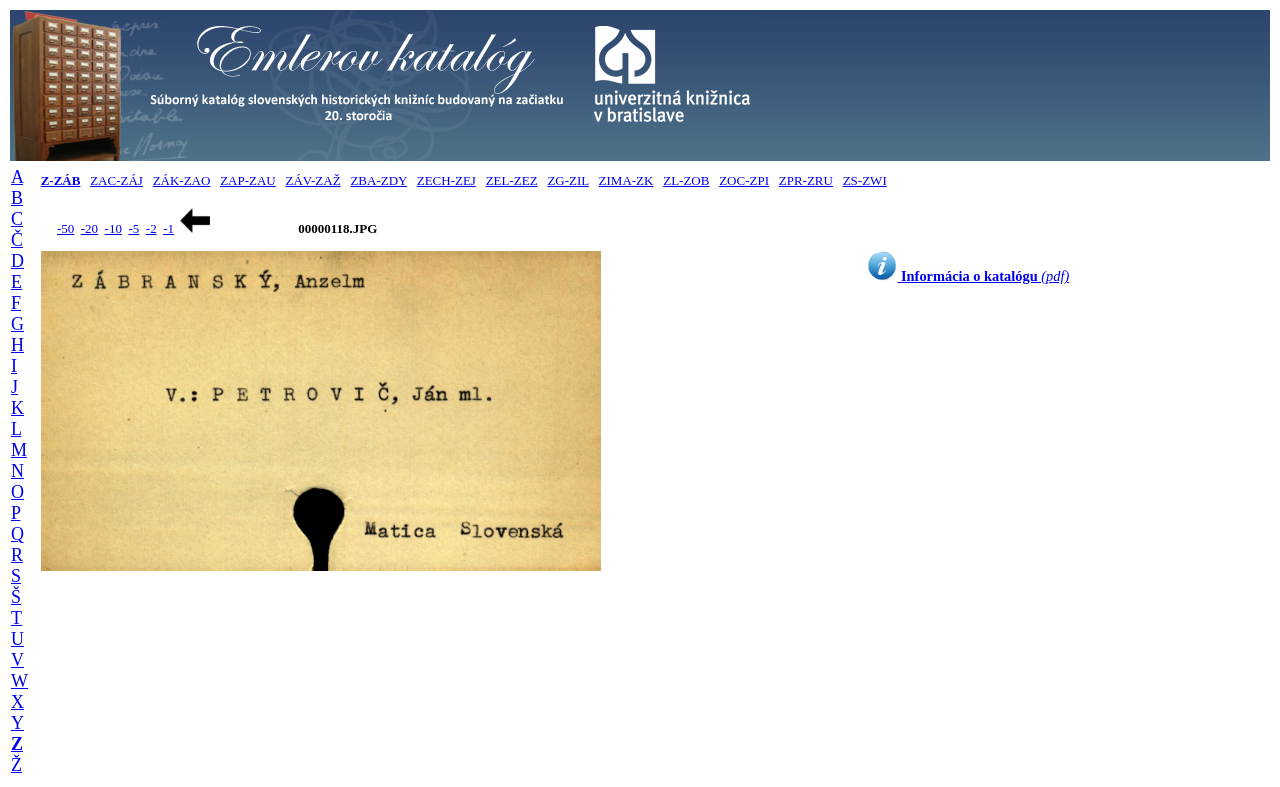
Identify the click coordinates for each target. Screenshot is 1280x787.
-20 (89, 228)
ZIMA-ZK (626, 180)
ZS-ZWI (865, 180)
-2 (151, 228)
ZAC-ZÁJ (116, 180)
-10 (113, 228)
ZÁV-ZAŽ (313, 180)
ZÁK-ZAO (182, 180)
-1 (168, 228)
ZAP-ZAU (248, 180)
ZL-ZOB (686, 180)
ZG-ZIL (567, 180)
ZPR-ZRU (806, 180)
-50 (65, 228)
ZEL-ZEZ (512, 180)
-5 (133, 228)
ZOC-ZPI (744, 180)
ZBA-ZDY (378, 180)
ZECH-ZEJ (446, 180)
